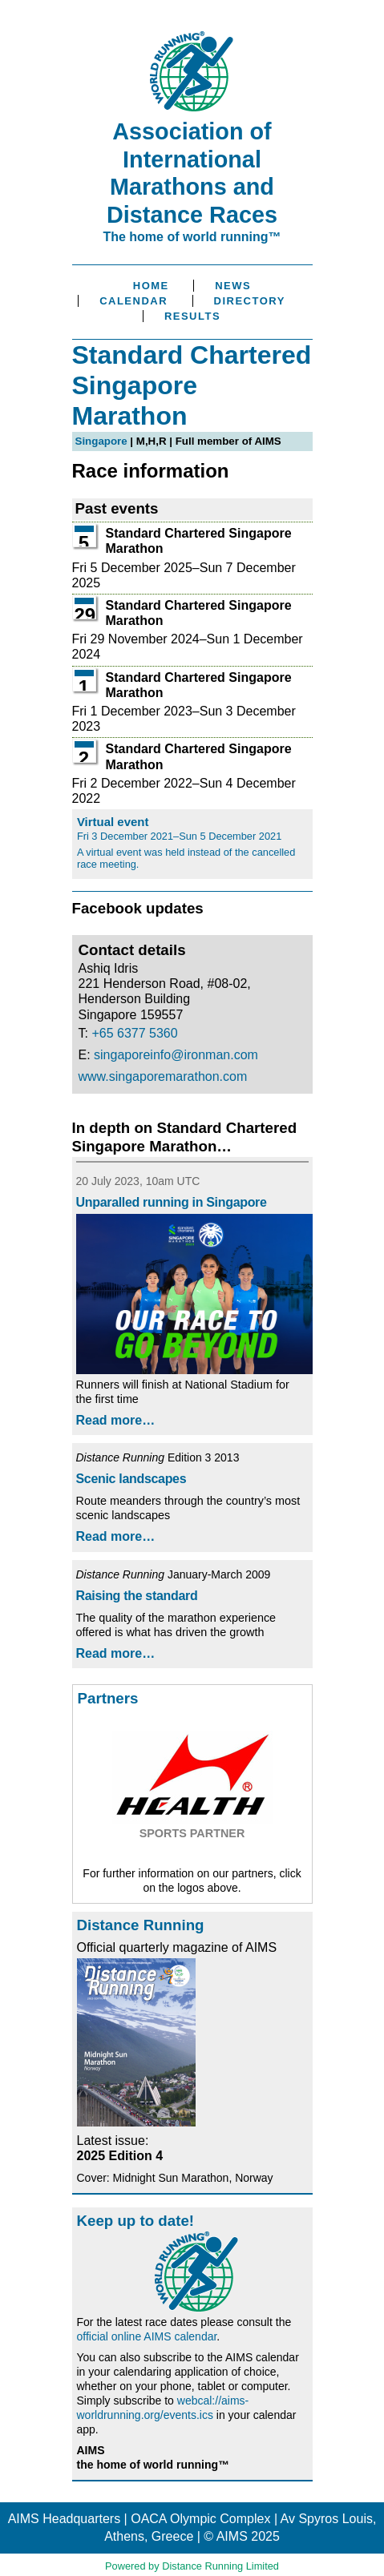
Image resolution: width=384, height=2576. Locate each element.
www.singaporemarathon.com (163, 1076)
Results (192, 316)
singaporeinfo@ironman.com (176, 1055)
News (233, 286)
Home (151, 286)
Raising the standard (137, 1595)
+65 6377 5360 (134, 1033)
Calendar (133, 301)
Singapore (101, 441)
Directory (249, 301)
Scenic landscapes (131, 1479)
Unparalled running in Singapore (171, 1202)
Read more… (116, 1420)
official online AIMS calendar (147, 2336)
